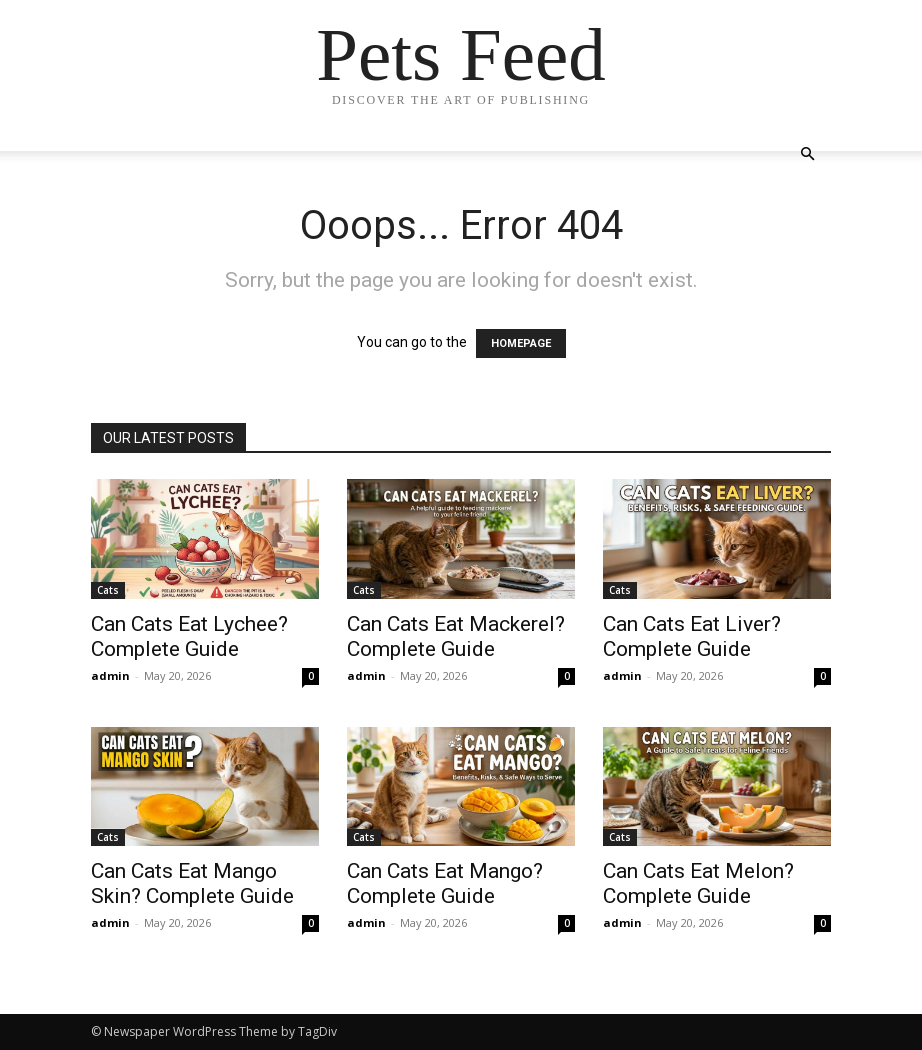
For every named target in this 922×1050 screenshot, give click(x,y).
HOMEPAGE (521, 343)
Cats (108, 590)
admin (110, 675)
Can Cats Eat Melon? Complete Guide (698, 883)
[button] (807, 154)
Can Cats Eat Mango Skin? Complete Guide (192, 883)
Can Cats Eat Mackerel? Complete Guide (456, 636)
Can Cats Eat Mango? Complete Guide (445, 883)
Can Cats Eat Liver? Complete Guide (692, 636)
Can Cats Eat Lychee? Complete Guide (189, 636)
